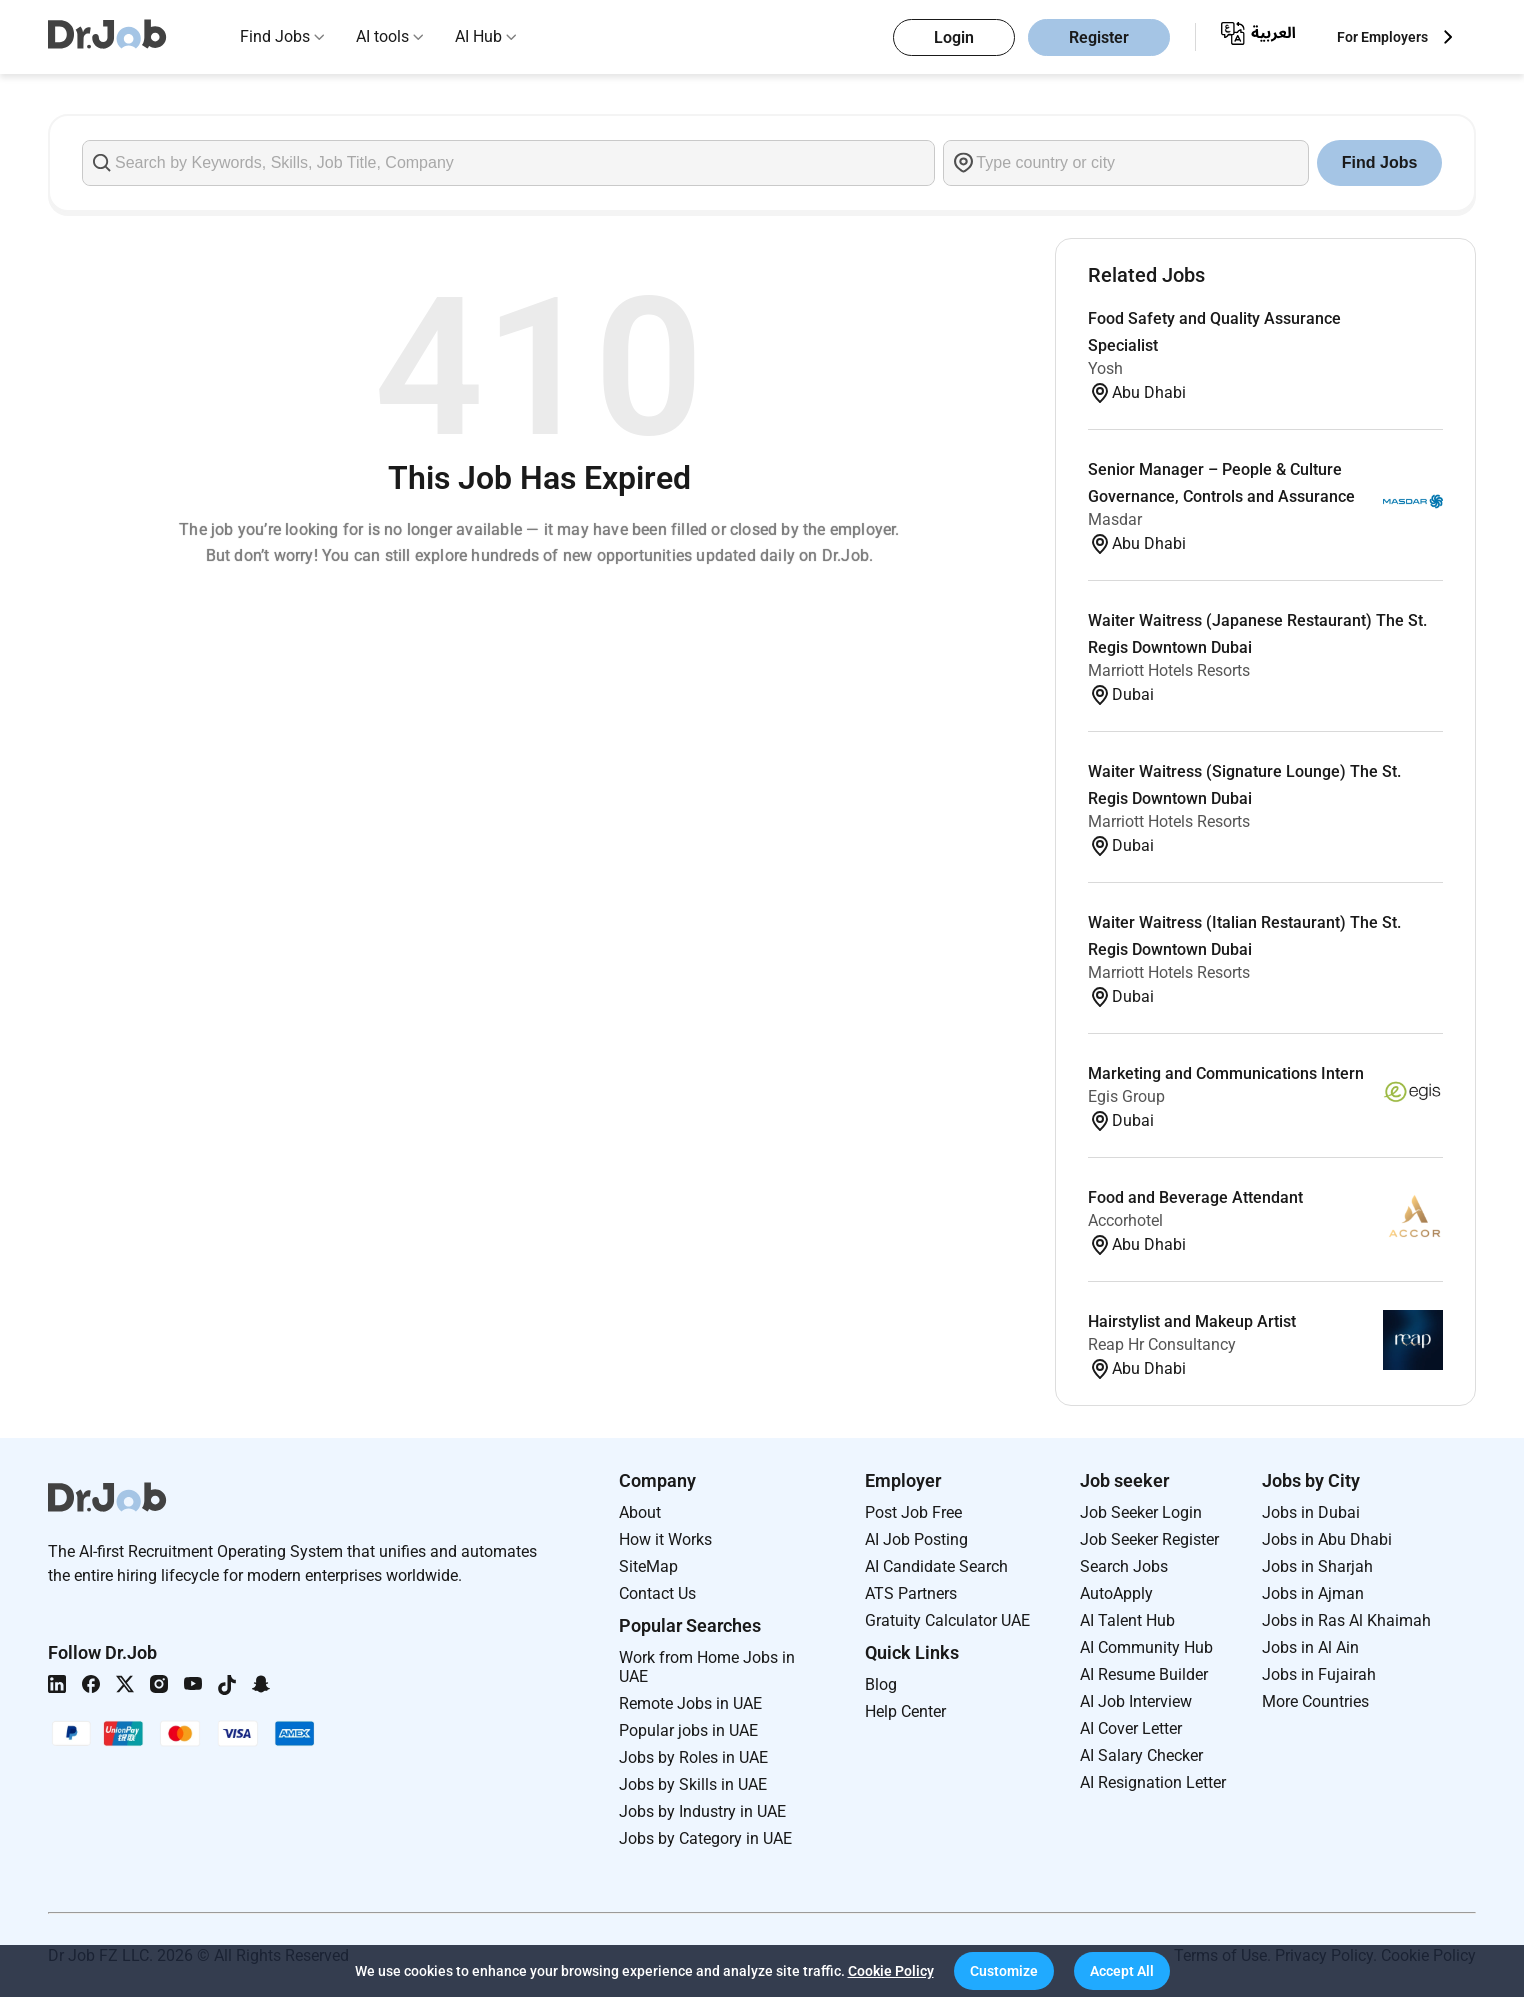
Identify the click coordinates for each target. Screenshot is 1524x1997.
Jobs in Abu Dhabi (1327, 1539)
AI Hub (478, 36)
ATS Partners (911, 1593)
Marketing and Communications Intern (1226, 1073)
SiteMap (648, 1566)
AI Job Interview (1136, 1701)
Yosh (1105, 368)
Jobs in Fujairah (1319, 1674)
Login (954, 37)
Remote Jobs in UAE (690, 1703)
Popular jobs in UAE (688, 1730)
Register (1099, 37)
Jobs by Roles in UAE (693, 1757)
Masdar (1115, 519)
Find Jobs (275, 36)
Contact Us (657, 1593)
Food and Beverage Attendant (1195, 1197)
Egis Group (1126, 1096)
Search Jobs (1124, 1566)
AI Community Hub (1146, 1647)
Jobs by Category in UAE (705, 1838)
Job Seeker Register (1149, 1539)
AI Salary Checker (1141, 1755)
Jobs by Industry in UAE (702, 1811)
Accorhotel (1125, 1220)
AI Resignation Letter (1153, 1782)
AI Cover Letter (1131, 1728)
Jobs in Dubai (1311, 1512)
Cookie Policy (891, 1971)
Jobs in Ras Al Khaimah (1346, 1620)
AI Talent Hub (1127, 1620)
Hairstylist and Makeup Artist (1192, 1321)
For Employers (1382, 37)
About (640, 1512)
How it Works (665, 1539)
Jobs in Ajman (1313, 1593)
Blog (881, 1684)
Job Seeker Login (1141, 1512)
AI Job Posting (916, 1539)
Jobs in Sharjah (1317, 1566)
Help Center (905, 1711)
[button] (1004, 1971)
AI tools (382, 36)
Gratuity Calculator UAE (947, 1620)
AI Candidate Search (936, 1566)
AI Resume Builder (1144, 1674)
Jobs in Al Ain (1310, 1647)
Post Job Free (913, 1512)
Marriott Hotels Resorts (1169, 670)
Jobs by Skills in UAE (693, 1784)
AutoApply (1116, 1593)
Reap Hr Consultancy (1162, 1344)
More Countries (1315, 1701)
